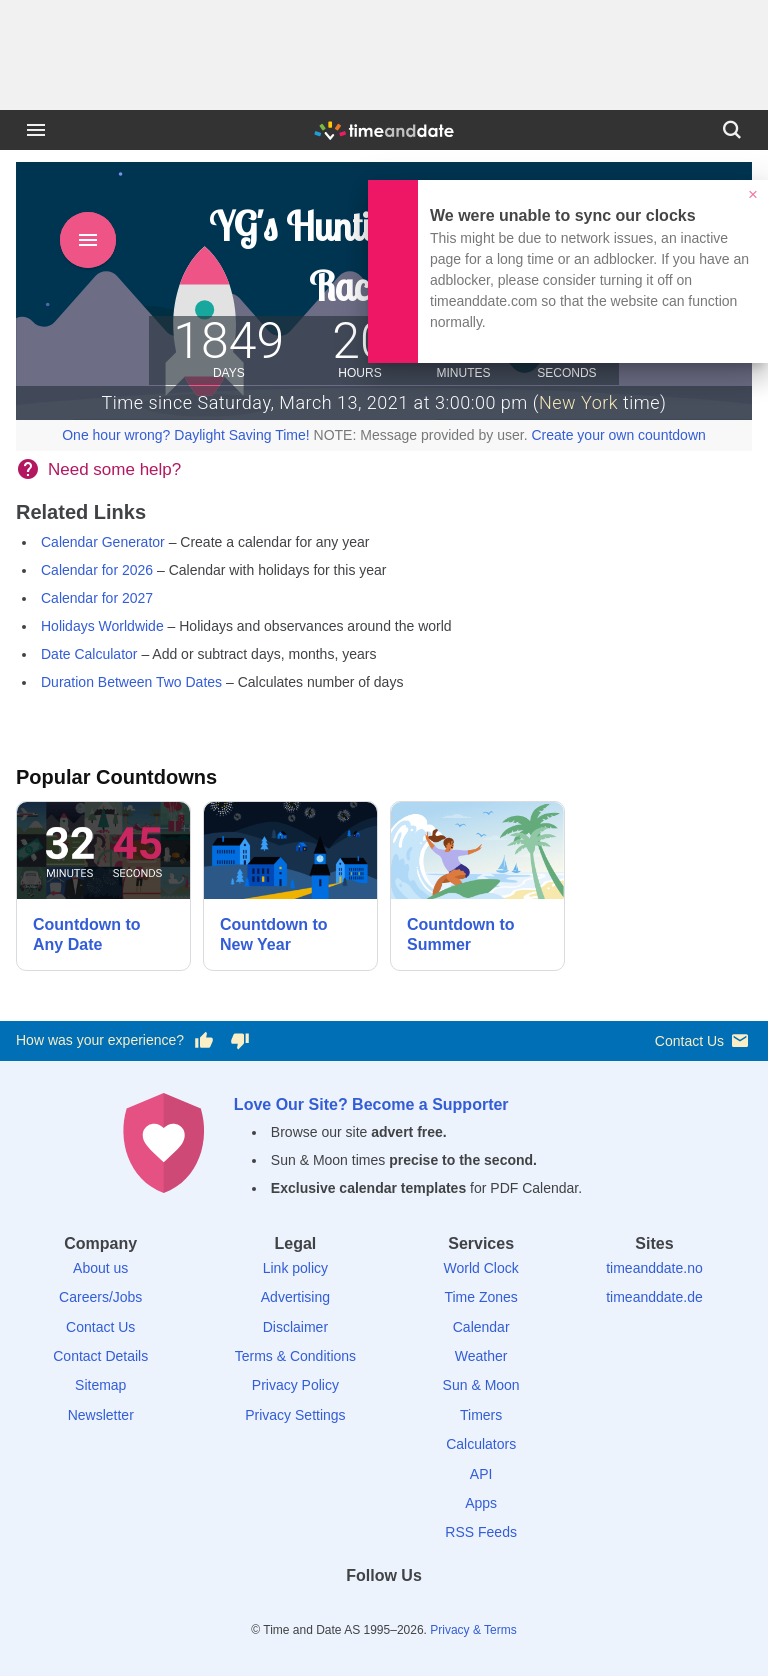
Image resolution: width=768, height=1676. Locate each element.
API (481, 1474)
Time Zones (480, 1297)
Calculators (481, 1444)
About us (100, 1268)
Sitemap (100, 1385)
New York (578, 402)
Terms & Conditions (295, 1356)
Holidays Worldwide (102, 626)
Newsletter (101, 1415)
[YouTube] (453, 1611)
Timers (481, 1415)
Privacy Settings (295, 1415)
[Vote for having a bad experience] (240, 1041)
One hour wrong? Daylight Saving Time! (185, 435)
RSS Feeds (481, 1532)
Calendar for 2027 (97, 598)
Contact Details (100, 1356)
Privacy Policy (295, 1385)
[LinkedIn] (384, 1611)
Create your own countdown (618, 435)
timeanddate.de (654, 1297)
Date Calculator (89, 654)
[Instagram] (418, 1611)
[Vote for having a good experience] (204, 1041)
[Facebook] (315, 1611)
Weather (481, 1356)
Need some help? (114, 469)
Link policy (295, 1268)
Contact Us (703, 1040)
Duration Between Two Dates (131, 682)
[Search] (732, 130)
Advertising (295, 1297)
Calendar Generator (103, 542)
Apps (481, 1503)
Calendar (481, 1327)
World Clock (481, 1268)
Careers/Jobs (100, 1297)
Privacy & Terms (473, 1630)
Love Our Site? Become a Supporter (371, 1104)
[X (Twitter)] (350, 1611)
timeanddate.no (654, 1268)
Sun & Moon (481, 1385)
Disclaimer (295, 1327)
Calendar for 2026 (97, 570)
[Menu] (36, 130)
